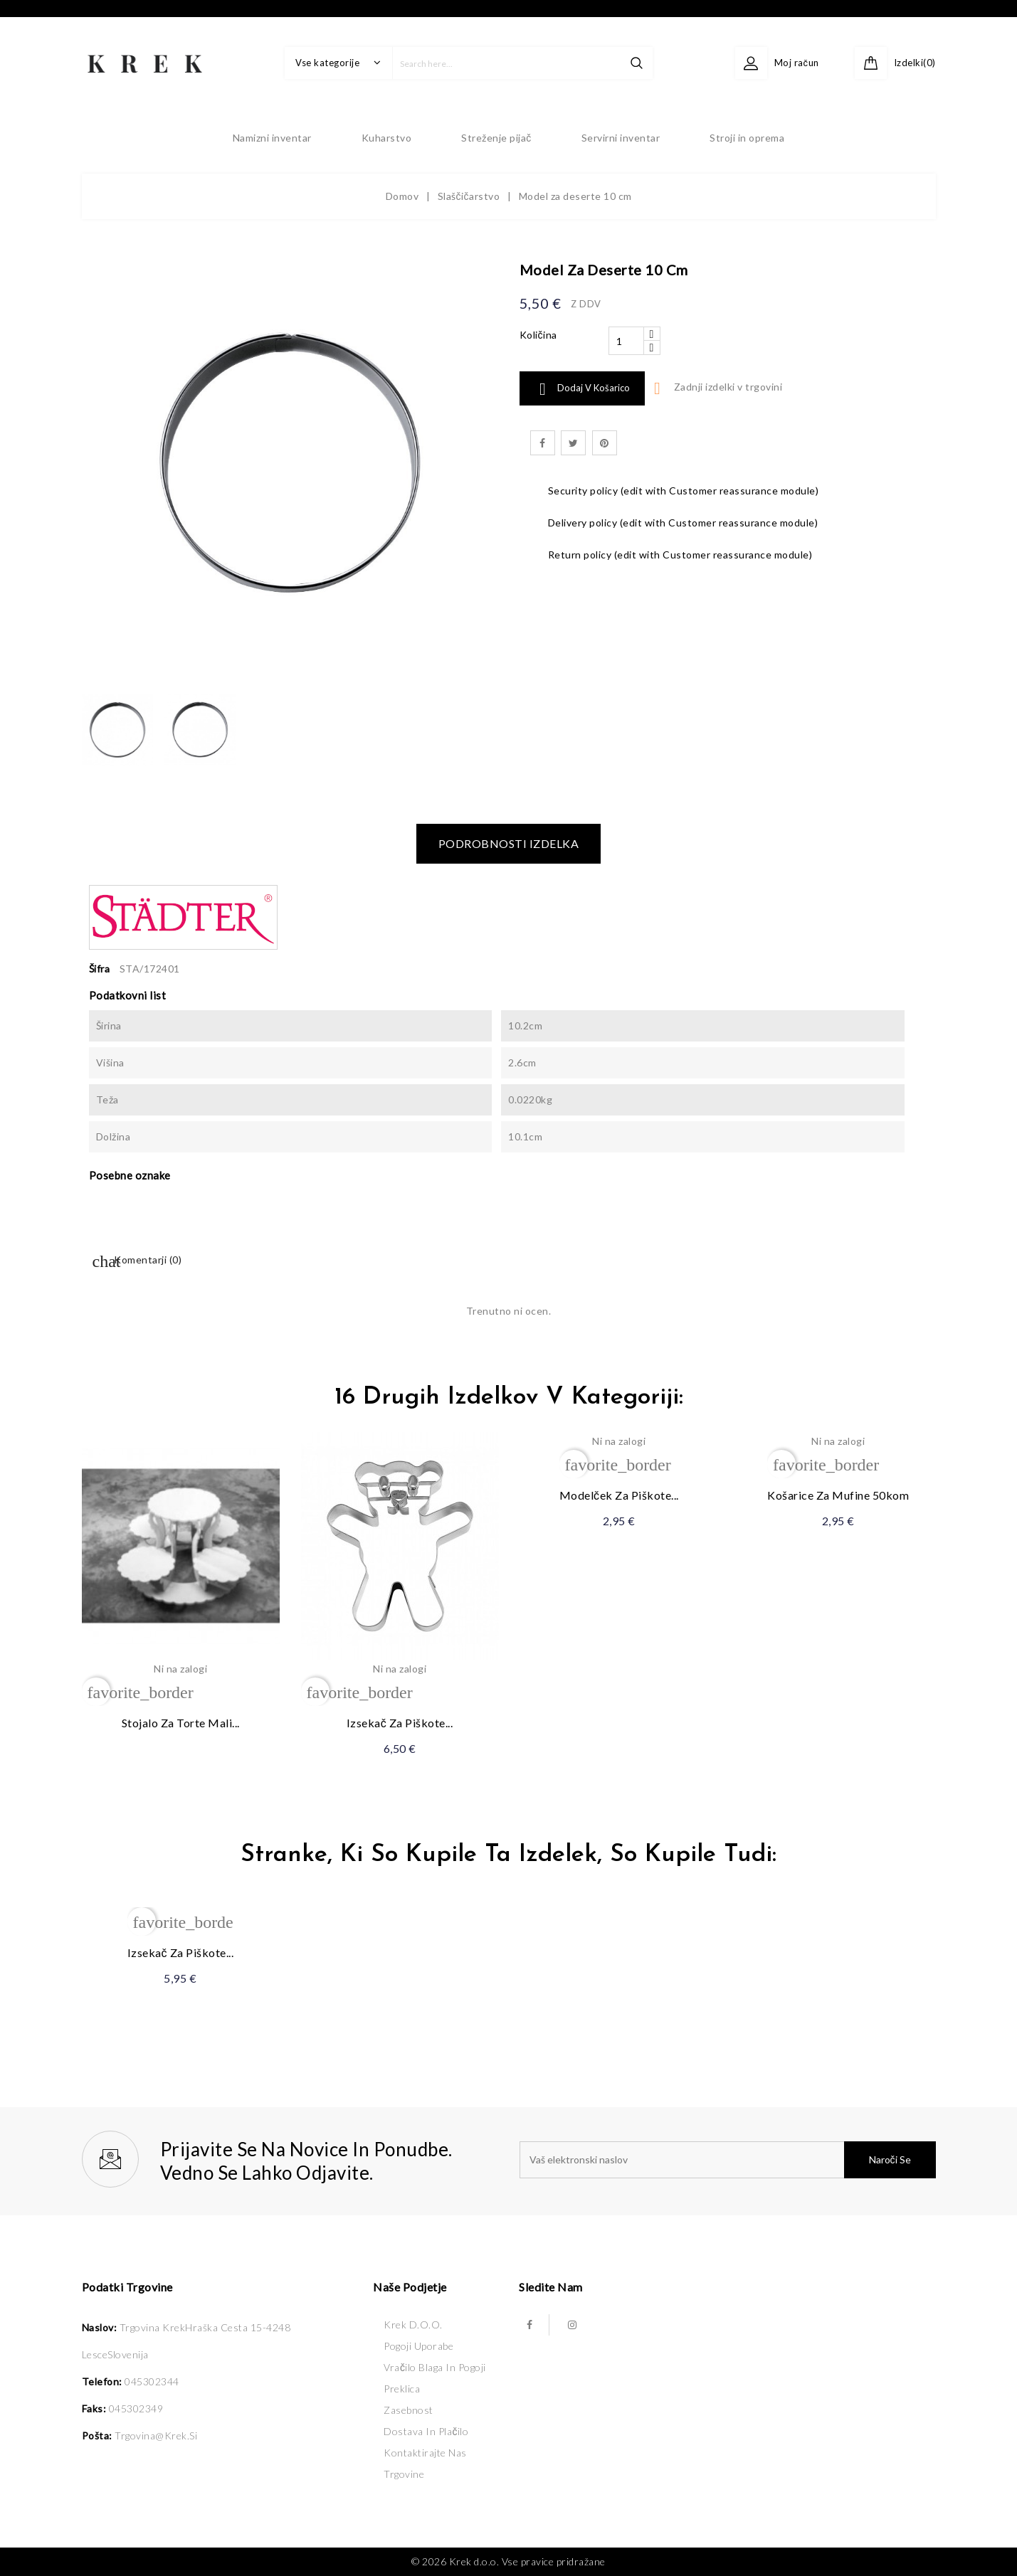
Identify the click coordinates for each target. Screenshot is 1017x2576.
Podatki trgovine (127, 2287)
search (637, 63)
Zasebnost (408, 2410)
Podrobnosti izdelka (508, 843)
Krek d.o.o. (413, 2324)
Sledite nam (551, 2287)
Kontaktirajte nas (425, 2453)
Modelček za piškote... (619, 1495)
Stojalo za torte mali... (181, 1722)
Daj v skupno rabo (542, 442)
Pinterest (604, 442)
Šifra (99, 969)
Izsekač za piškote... (400, 1722)
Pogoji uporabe (418, 2346)
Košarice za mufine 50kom (838, 1495)
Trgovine (404, 2474)
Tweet (573, 442)
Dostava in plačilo (426, 2431)
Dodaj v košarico (582, 389)
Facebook (529, 2325)
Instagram (572, 2325)
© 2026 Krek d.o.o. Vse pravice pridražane (508, 2561)
